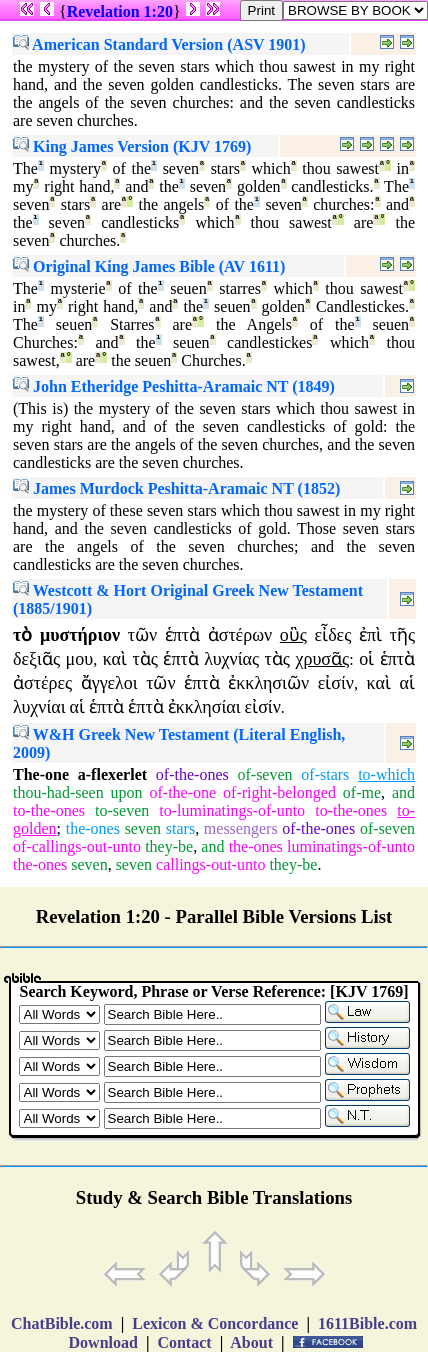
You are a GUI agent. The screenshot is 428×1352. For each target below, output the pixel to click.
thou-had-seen (58, 792)
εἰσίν (336, 683)
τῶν (142, 635)
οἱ (366, 659)
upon (127, 792)
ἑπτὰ (182, 635)
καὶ (115, 659)
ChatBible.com (62, 1323)
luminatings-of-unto (351, 846)
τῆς (402, 635)
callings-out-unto (210, 864)
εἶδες (333, 635)
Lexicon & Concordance (215, 1323)
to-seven (122, 810)
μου (80, 659)
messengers (241, 828)
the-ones (93, 828)
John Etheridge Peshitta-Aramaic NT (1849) (174, 386)
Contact (184, 1342)
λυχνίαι (39, 707)
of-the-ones (192, 774)
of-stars (325, 774)
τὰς (145, 659)
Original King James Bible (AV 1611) (149, 266)
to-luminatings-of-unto (232, 810)
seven (143, 828)
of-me (362, 792)
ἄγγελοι (109, 683)
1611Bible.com (367, 1323)
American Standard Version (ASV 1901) (159, 44)
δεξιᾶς (36, 659)
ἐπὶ (370, 635)
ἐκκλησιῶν (268, 683)
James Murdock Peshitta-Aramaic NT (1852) (176, 488)
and (403, 792)
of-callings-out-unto (77, 846)
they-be (169, 846)
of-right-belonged (279, 792)
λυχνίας (231, 659)
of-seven (264, 774)
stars (180, 828)
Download (103, 1342)
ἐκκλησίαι (204, 707)
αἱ (407, 683)
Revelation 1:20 (120, 11)
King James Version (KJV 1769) (132, 146)
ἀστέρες (42, 683)
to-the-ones (49, 810)
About (252, 1342)
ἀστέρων (240, 635)
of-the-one (182, 792)
